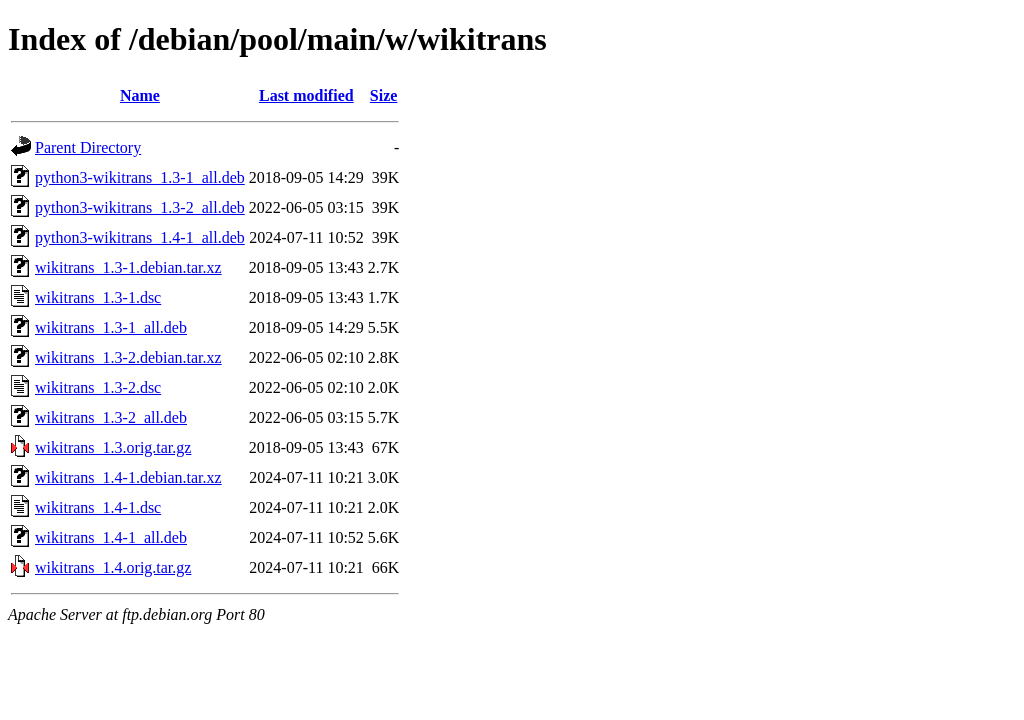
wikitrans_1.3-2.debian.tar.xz (128, 357)
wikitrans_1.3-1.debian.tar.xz (128, 267)
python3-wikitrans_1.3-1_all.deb (140, 177)
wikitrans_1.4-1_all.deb (111, 537)
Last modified (306, 95)
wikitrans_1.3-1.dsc (98, 297)
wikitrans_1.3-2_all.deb (111, 417)
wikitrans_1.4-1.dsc (98, 507)
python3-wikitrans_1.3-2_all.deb (140, 207)
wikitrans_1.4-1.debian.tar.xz (128, 477)
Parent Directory (88, 147)
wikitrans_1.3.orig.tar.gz (113, 447)
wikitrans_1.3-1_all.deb (111, 327)
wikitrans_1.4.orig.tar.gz (113, 567)
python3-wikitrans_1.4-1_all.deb (140, 237)
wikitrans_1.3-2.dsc (98, 387)
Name (140, 95)
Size (384, 95)
